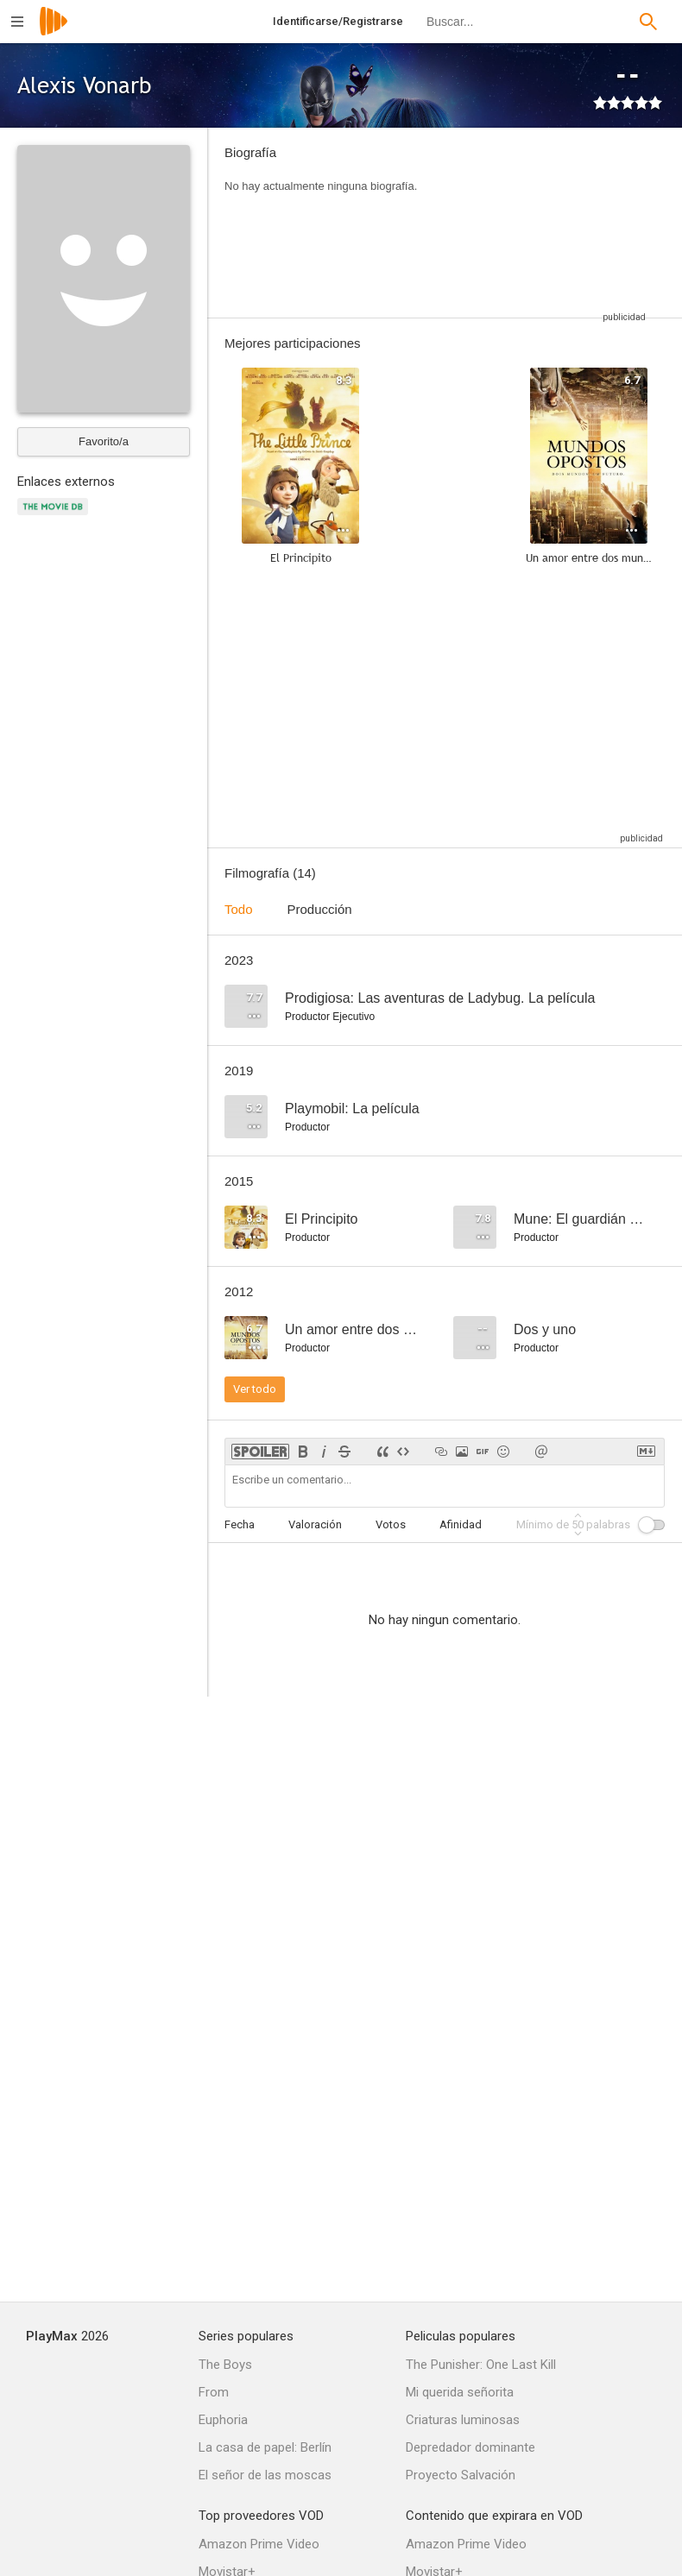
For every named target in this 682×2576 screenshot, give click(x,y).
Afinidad (460, 1524)
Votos (391, 1524)
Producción (319, 909)
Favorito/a (104, 441)
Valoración (315, 1524)
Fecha (239, 1524)
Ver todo (254, 1388)
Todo (238, 909)
